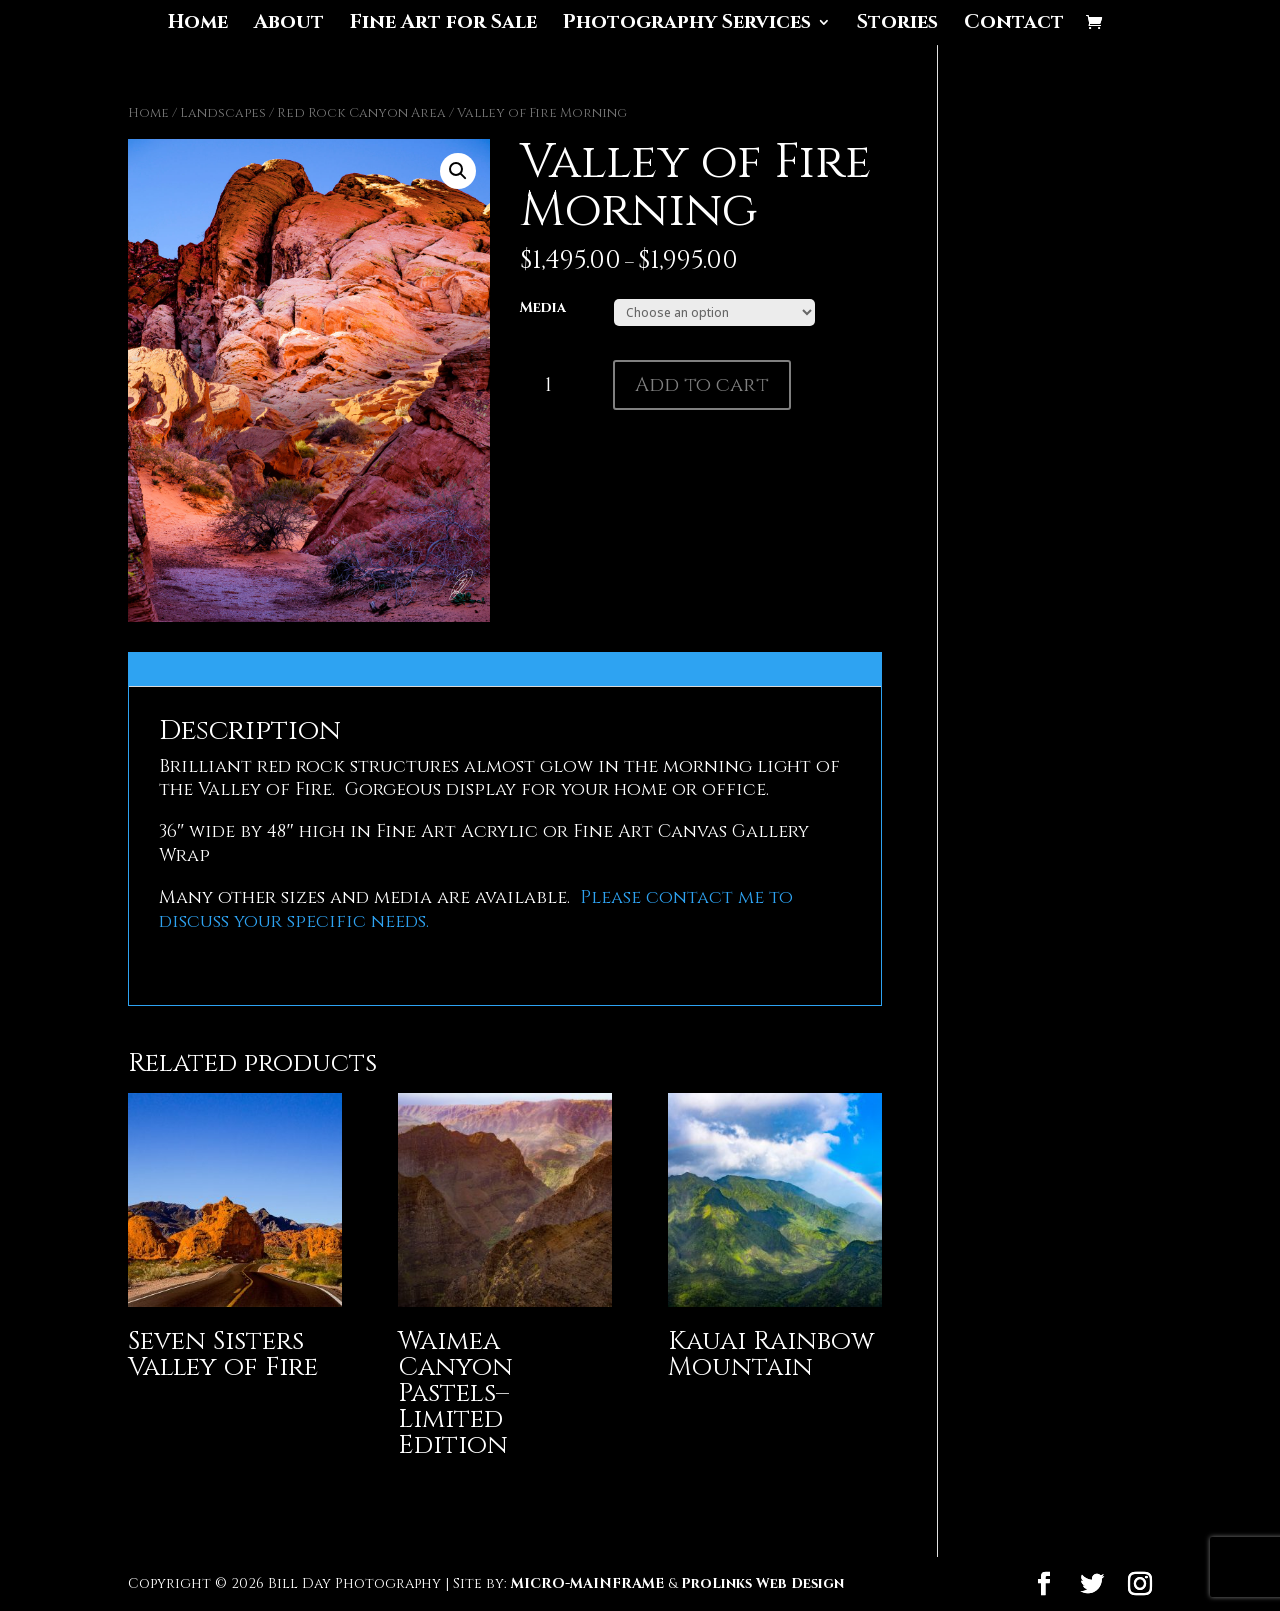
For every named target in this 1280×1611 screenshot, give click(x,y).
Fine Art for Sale (443, 25)
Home (198, 25)
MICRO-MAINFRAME (587, 1583)
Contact (1014, 25)
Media (543, 307)
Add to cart (702, 384)
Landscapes (223, 113)
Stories (897, 25)
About (289, 25)
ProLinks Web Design (762, 1583)
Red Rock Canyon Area (361, 113)
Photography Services (687, 25)
